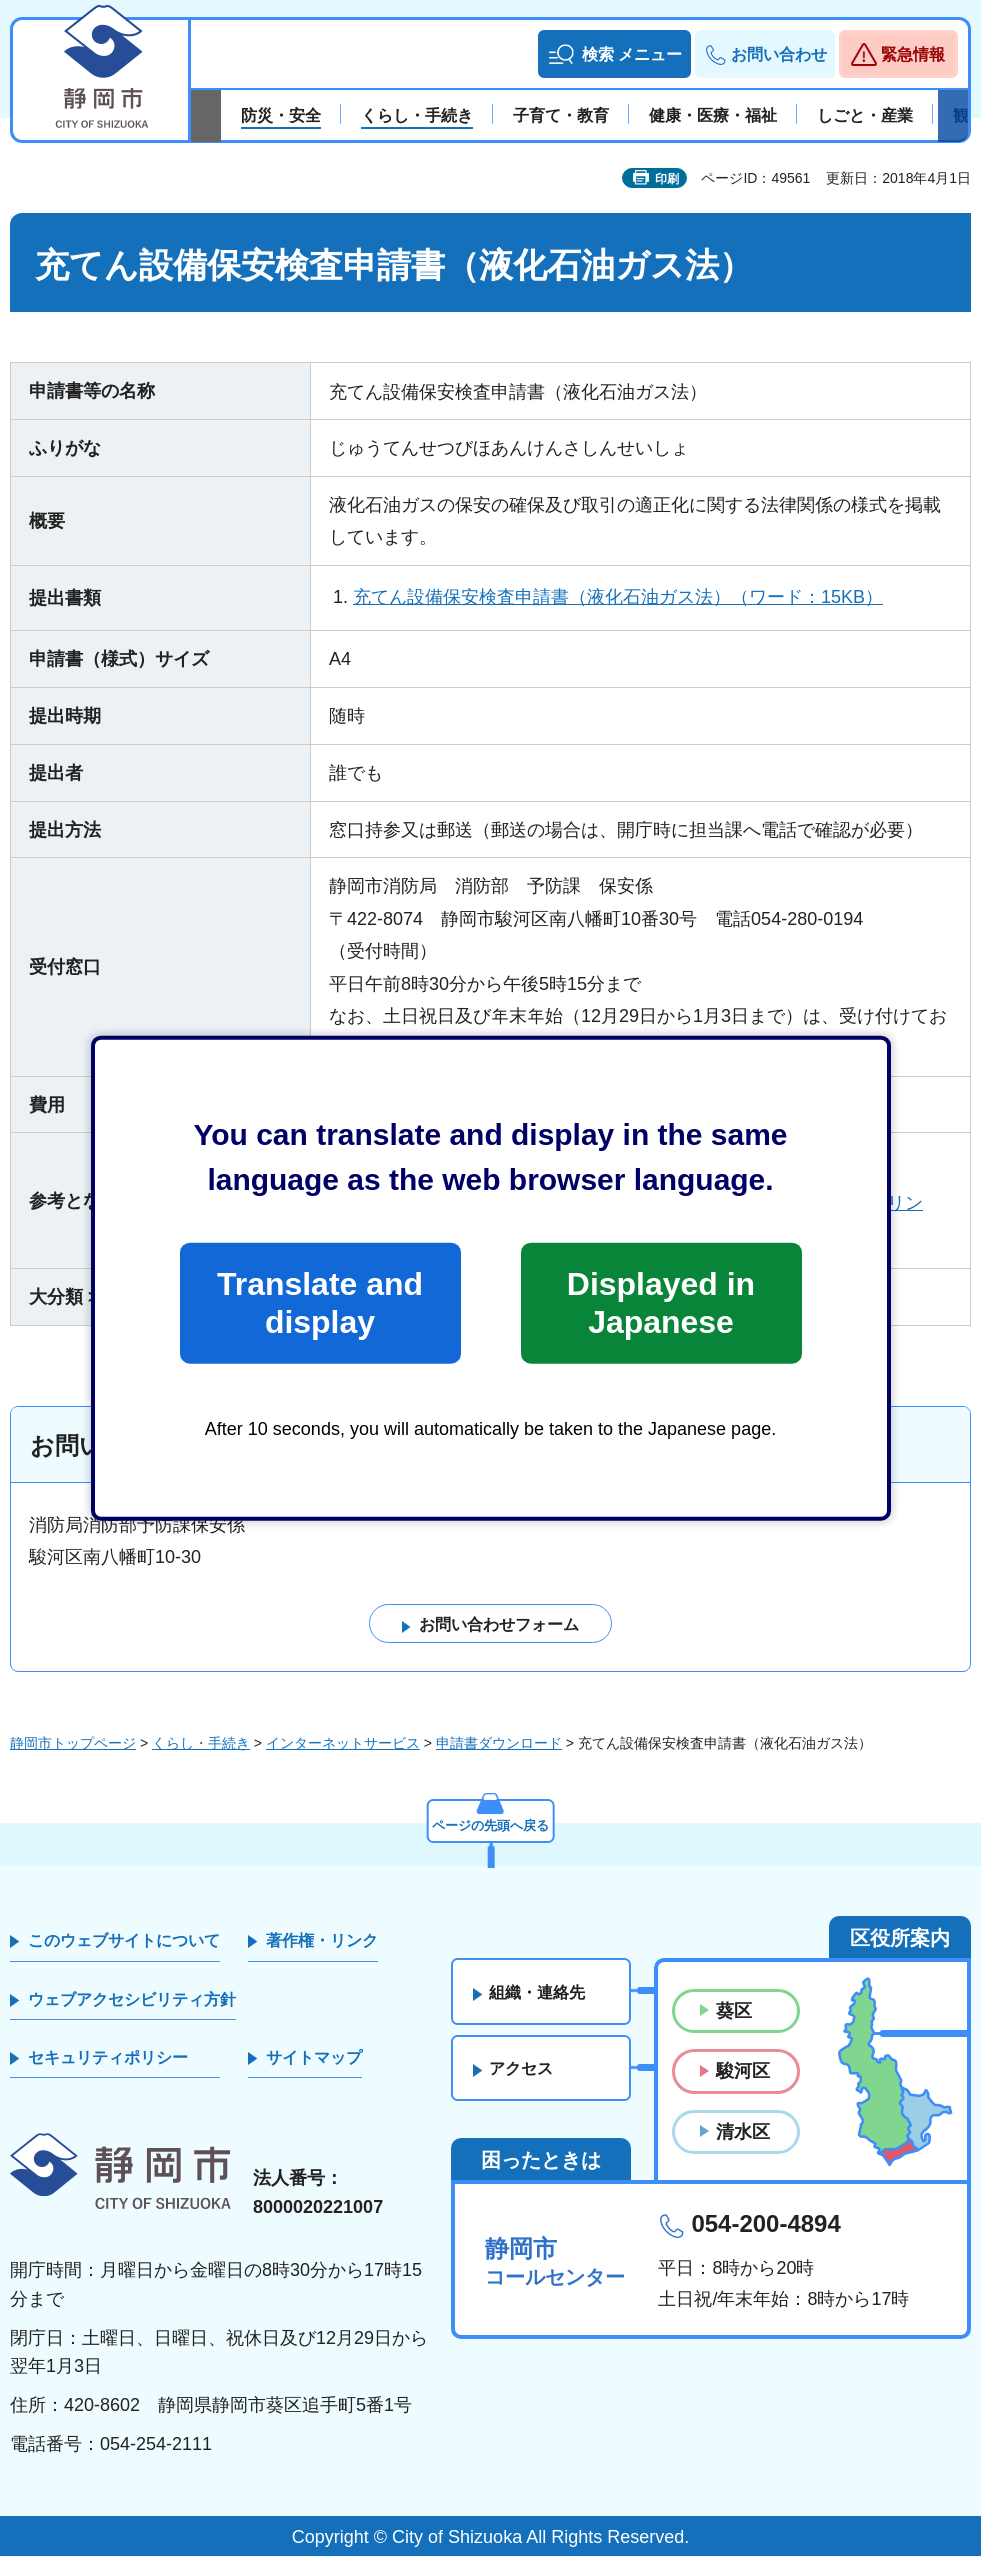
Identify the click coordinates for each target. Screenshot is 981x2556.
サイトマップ (314, 2057)
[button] (614, 54)
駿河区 (743, 2072)
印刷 (667, 179)
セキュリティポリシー (108, 2057)
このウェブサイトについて (124, 1941)
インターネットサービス (343, 1743)
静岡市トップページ (73, 1743)
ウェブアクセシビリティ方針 (132, 1999)
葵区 (734, 2012)
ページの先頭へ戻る (491, 1824)
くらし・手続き (201, 1743)
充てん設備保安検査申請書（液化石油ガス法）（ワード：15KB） (618, 597)
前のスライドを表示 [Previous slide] (206, 116)
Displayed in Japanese (661, 1303)
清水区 (743, 2132)
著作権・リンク (322, 1941)
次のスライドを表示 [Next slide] (953, 116)
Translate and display (320, 1303)
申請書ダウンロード (499, 1743)
